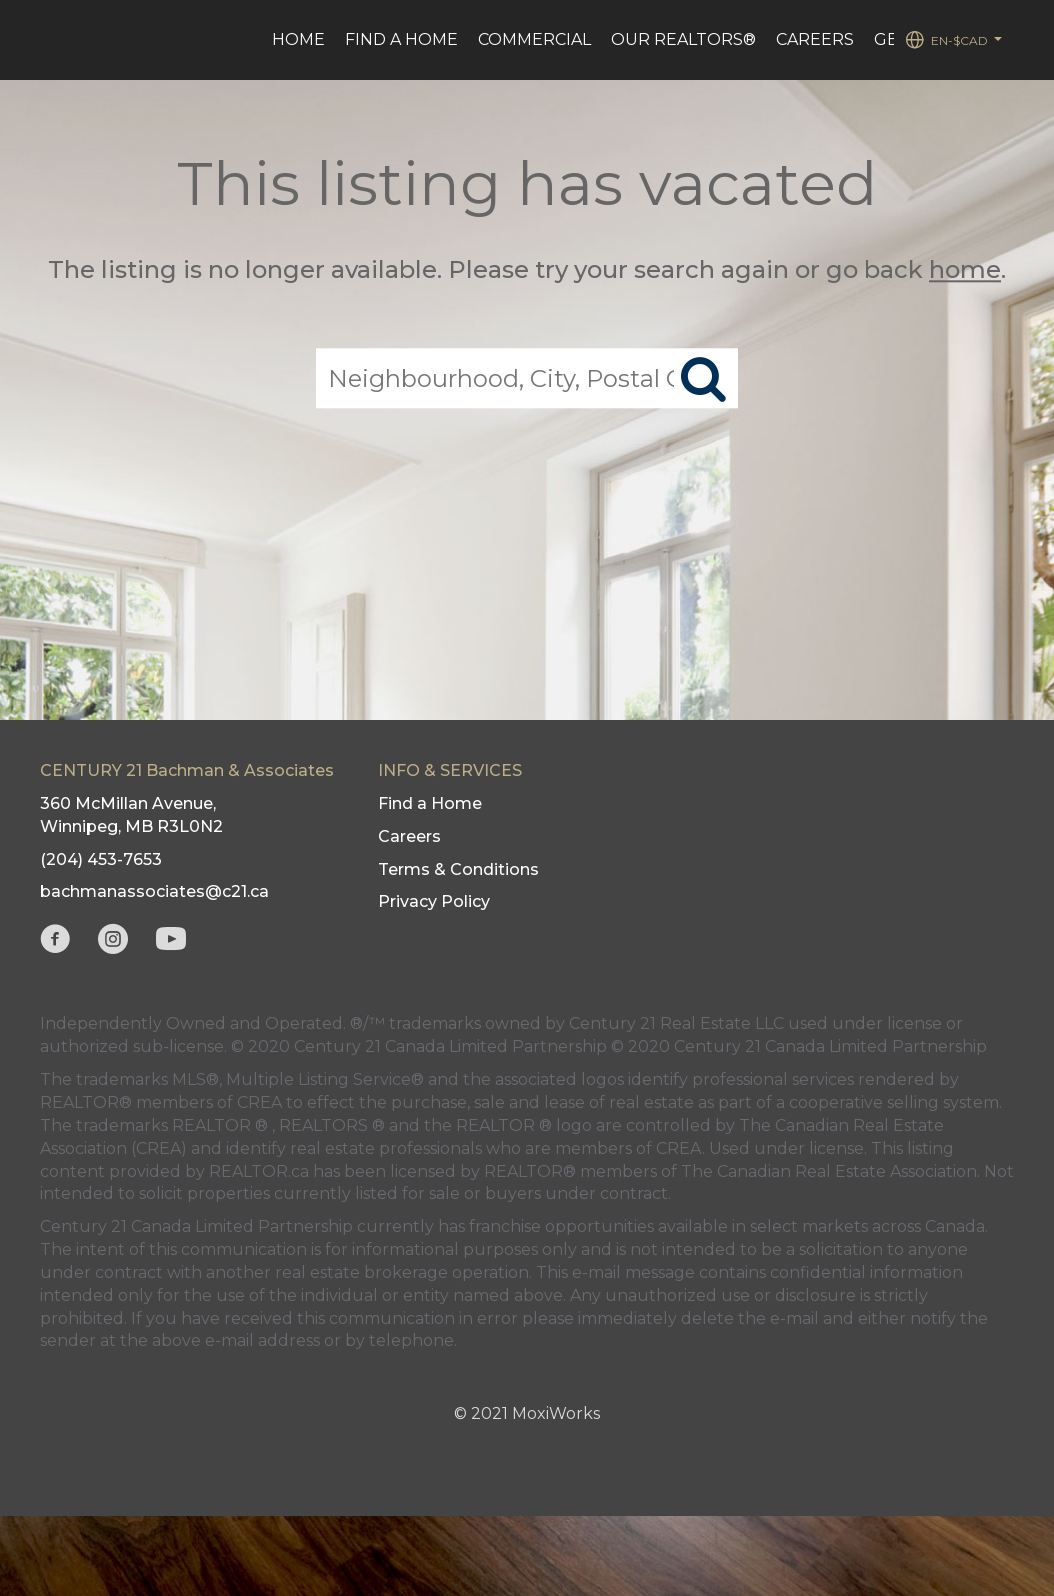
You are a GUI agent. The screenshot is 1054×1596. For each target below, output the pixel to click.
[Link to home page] (52, 40)
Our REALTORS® (683, 39)
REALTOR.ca (259, 1171)
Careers (815, 39)
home (965, 269)
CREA (259, 1102)
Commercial (534, 39)
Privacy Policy (434, 901)
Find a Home (401, 39)
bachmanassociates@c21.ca (154, 891)
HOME (298, 39)
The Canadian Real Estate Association (829, 1171)
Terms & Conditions (458, 869)
